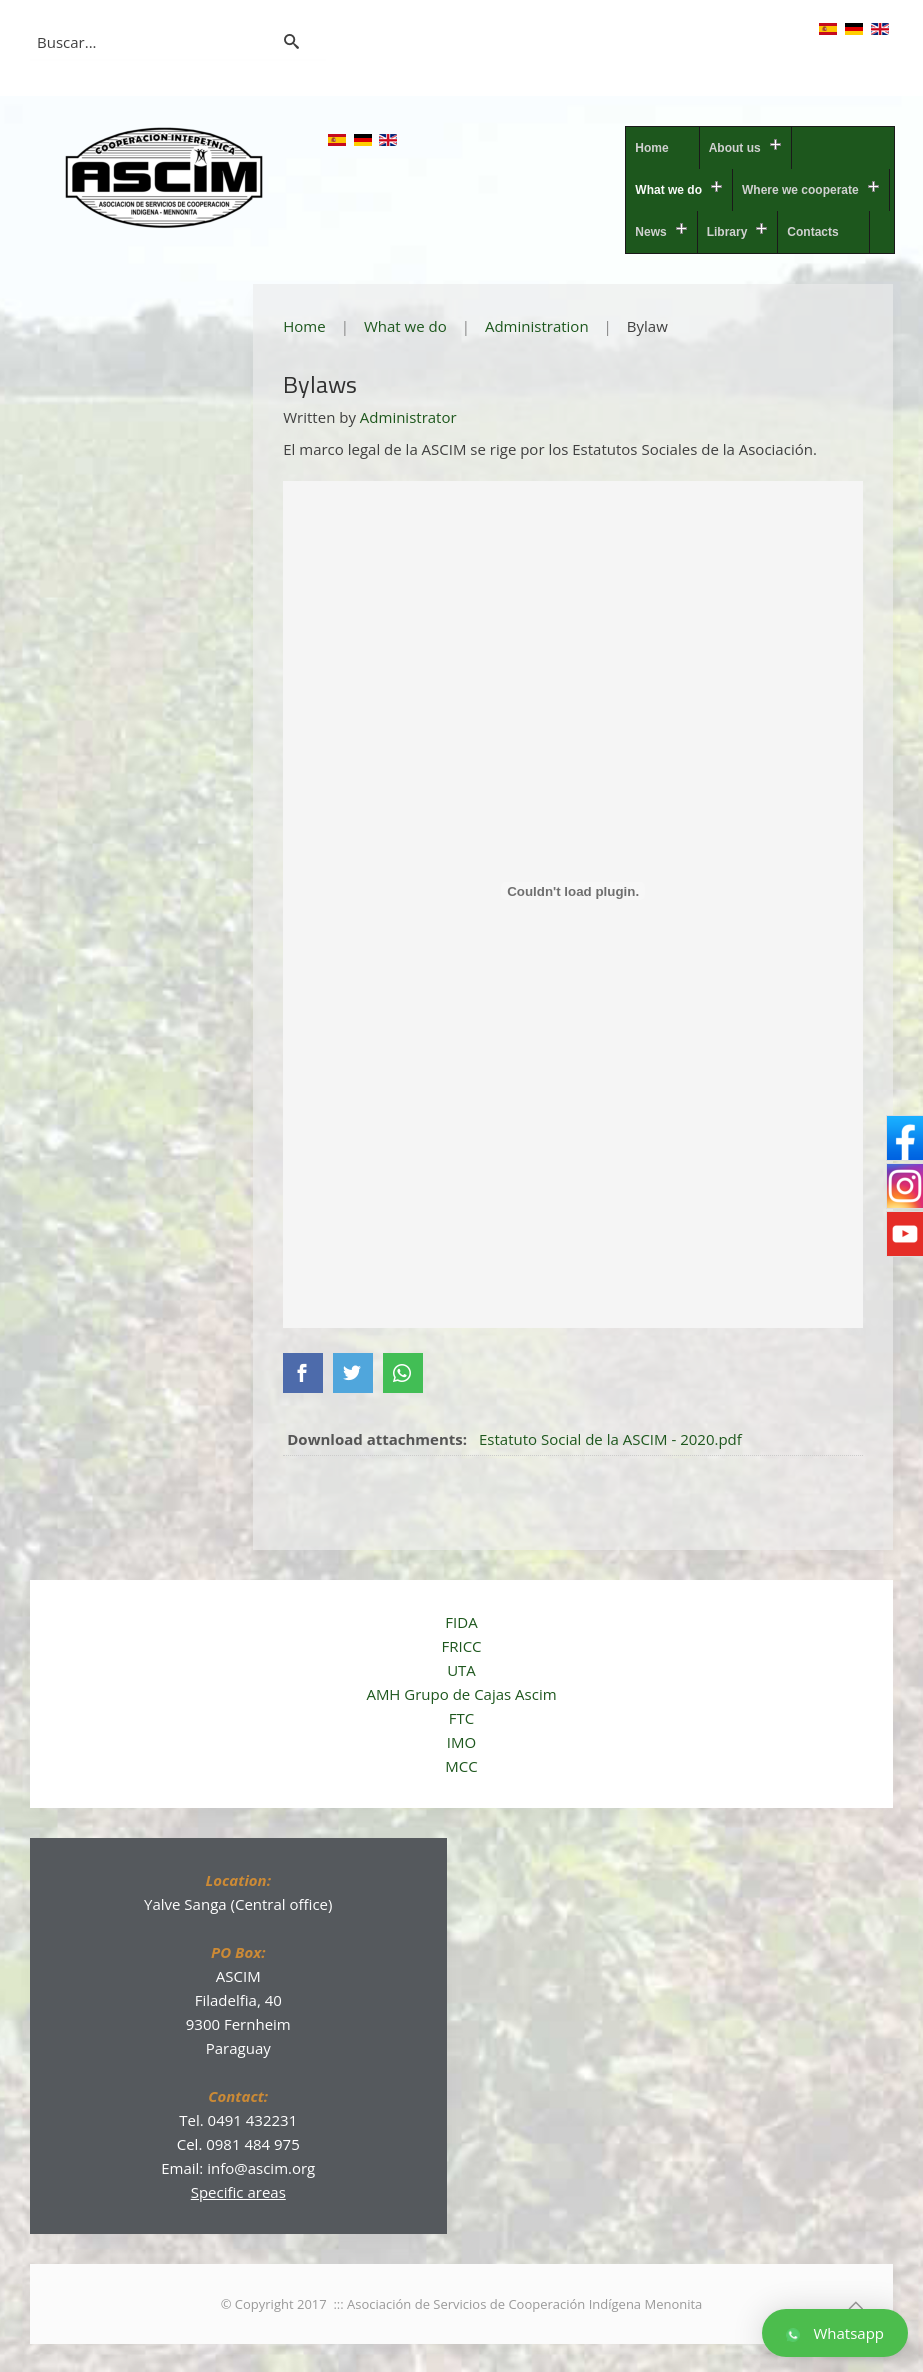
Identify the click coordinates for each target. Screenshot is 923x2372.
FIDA (461, 1620)
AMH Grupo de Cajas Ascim (461, 1692)
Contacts (812, 232)
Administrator (408, 417)
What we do (668, 190)
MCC (461, 1764)
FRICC (461, 1644)
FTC (461, 1716)
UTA (461, 1668)
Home (651, 148)
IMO (461, 1740)
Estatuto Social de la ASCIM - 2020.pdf (610, 1437)
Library (727, 232)
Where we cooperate (800, 190)
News (650, 232)
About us (735, 148)
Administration (537, 326)
